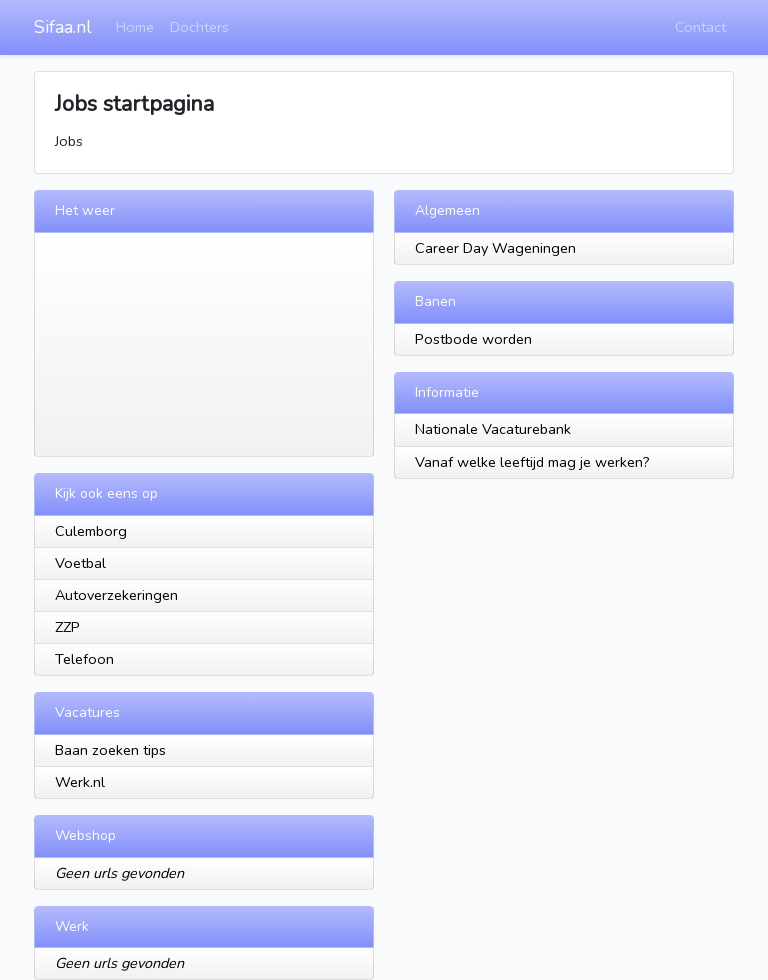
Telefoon (84, 659)
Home (135, 27)
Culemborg (91, 531)
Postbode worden (473, 339)
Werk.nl (80, 782)
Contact (700, 27)
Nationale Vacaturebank (493, 429)
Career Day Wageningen (495, 248)
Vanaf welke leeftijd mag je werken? (532, 462)
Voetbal (80, 563)
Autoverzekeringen (116, 595)
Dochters (199, 27)
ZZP (67, 627)
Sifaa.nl (63, 27)
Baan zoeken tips (110, 750)
